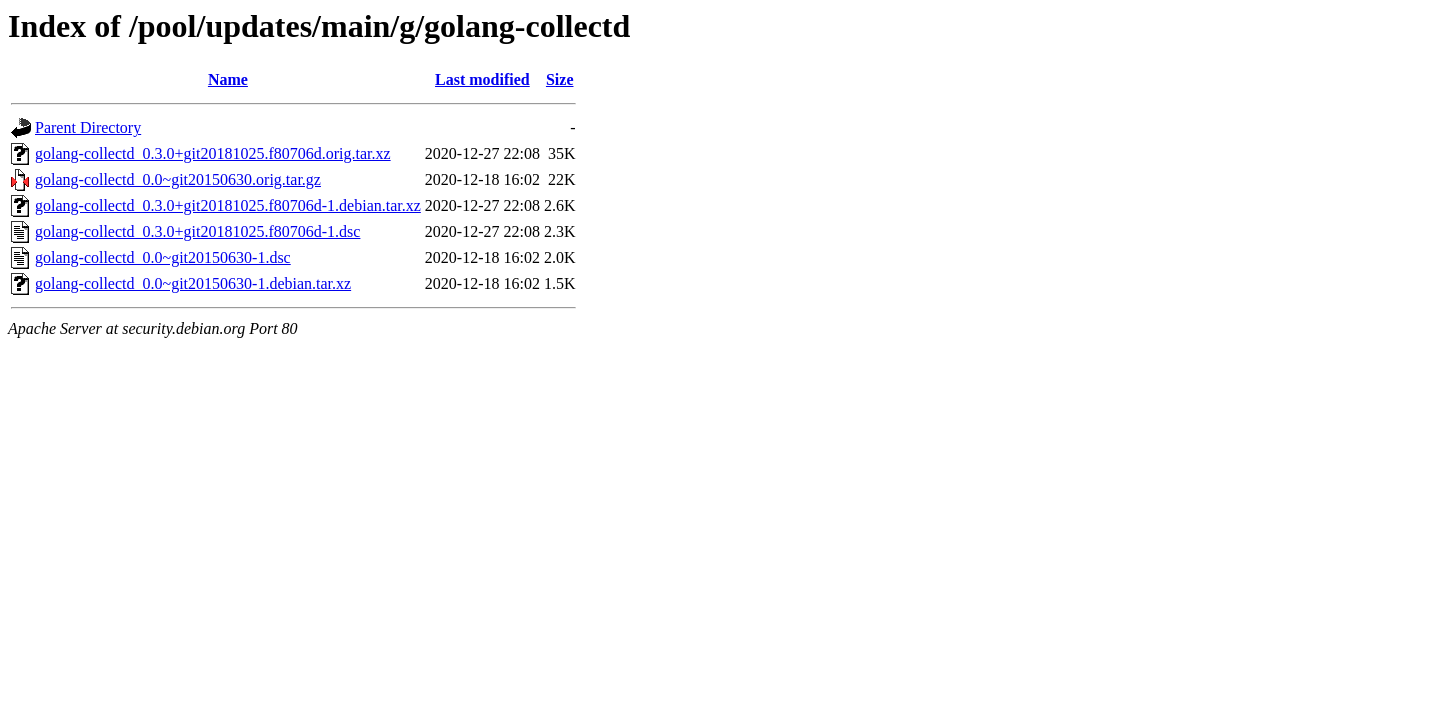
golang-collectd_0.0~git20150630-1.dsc (163, 257)
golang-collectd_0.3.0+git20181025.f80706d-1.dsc (197, 231)
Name (228, 79)
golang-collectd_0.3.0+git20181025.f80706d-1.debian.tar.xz (228, 205)
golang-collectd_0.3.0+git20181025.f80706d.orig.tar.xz (213, 153)
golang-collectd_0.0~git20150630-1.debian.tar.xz (193, 283)
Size (560, 79)
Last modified (482, 79)
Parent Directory (88, 127)
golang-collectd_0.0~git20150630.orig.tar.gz (178, 179)
